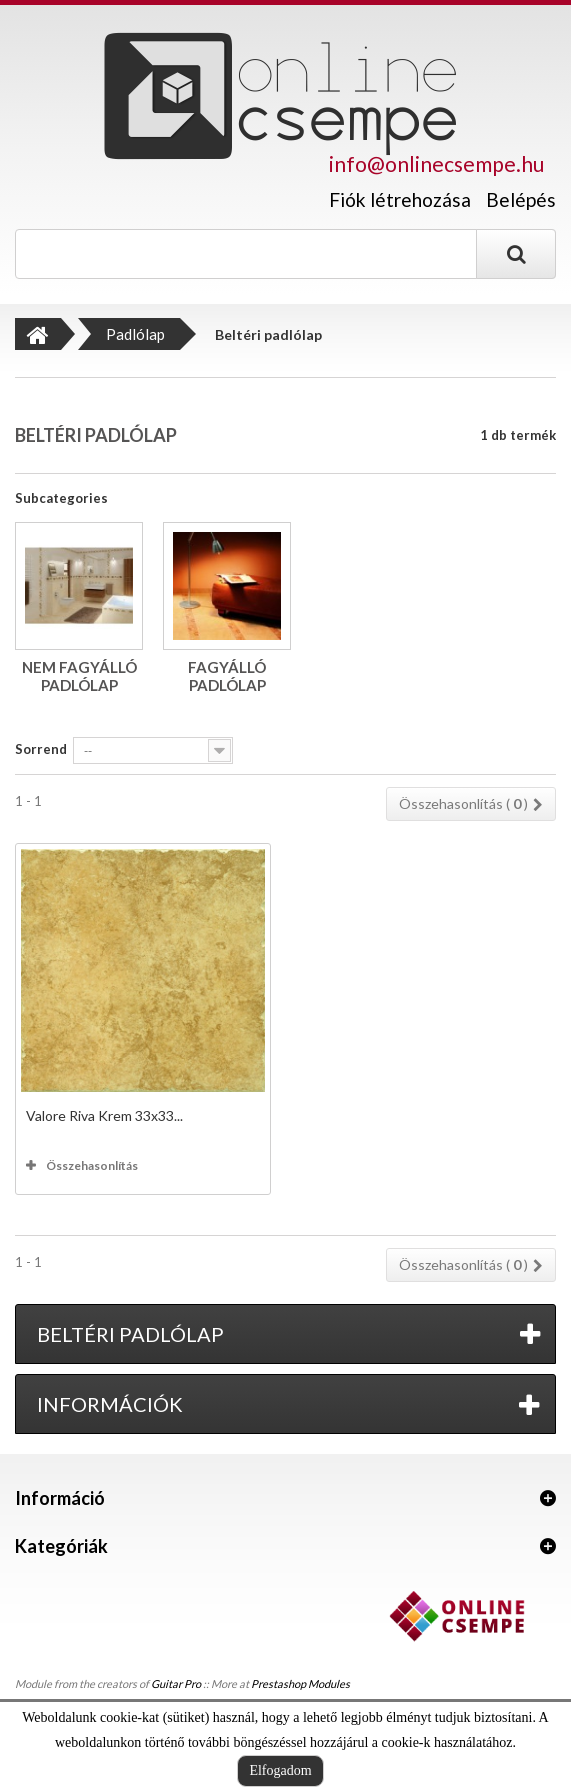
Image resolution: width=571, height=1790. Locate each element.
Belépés (521, 199)
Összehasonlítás (92, 1165)
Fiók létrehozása (400, 200)
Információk (110, 1404)
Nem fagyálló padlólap (79, 676)
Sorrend (41, 749)
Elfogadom (280, 1770)
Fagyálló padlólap (227, 676)
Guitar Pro (176, 1683)
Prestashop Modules (300, 1683)
